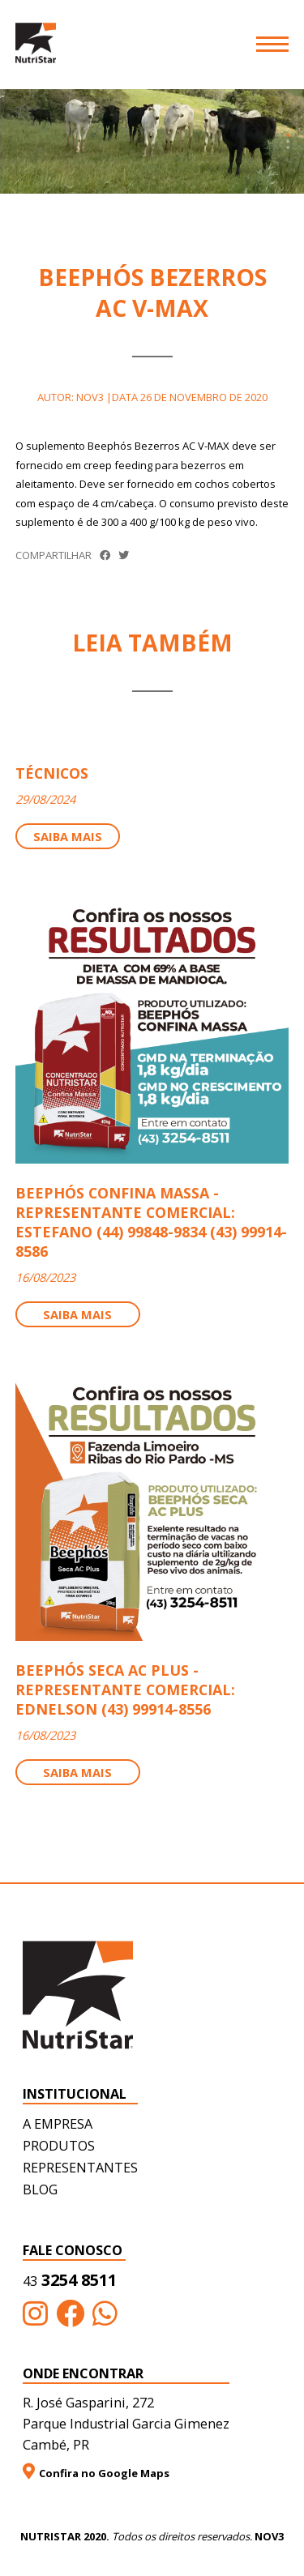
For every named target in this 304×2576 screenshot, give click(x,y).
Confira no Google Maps (96, 2471)
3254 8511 (70, 2280)
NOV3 (269, 2536)
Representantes (80, 2168)
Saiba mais (67, 836)
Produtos (59, 2146)
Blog (40, 2189)
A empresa (57, 2124)
